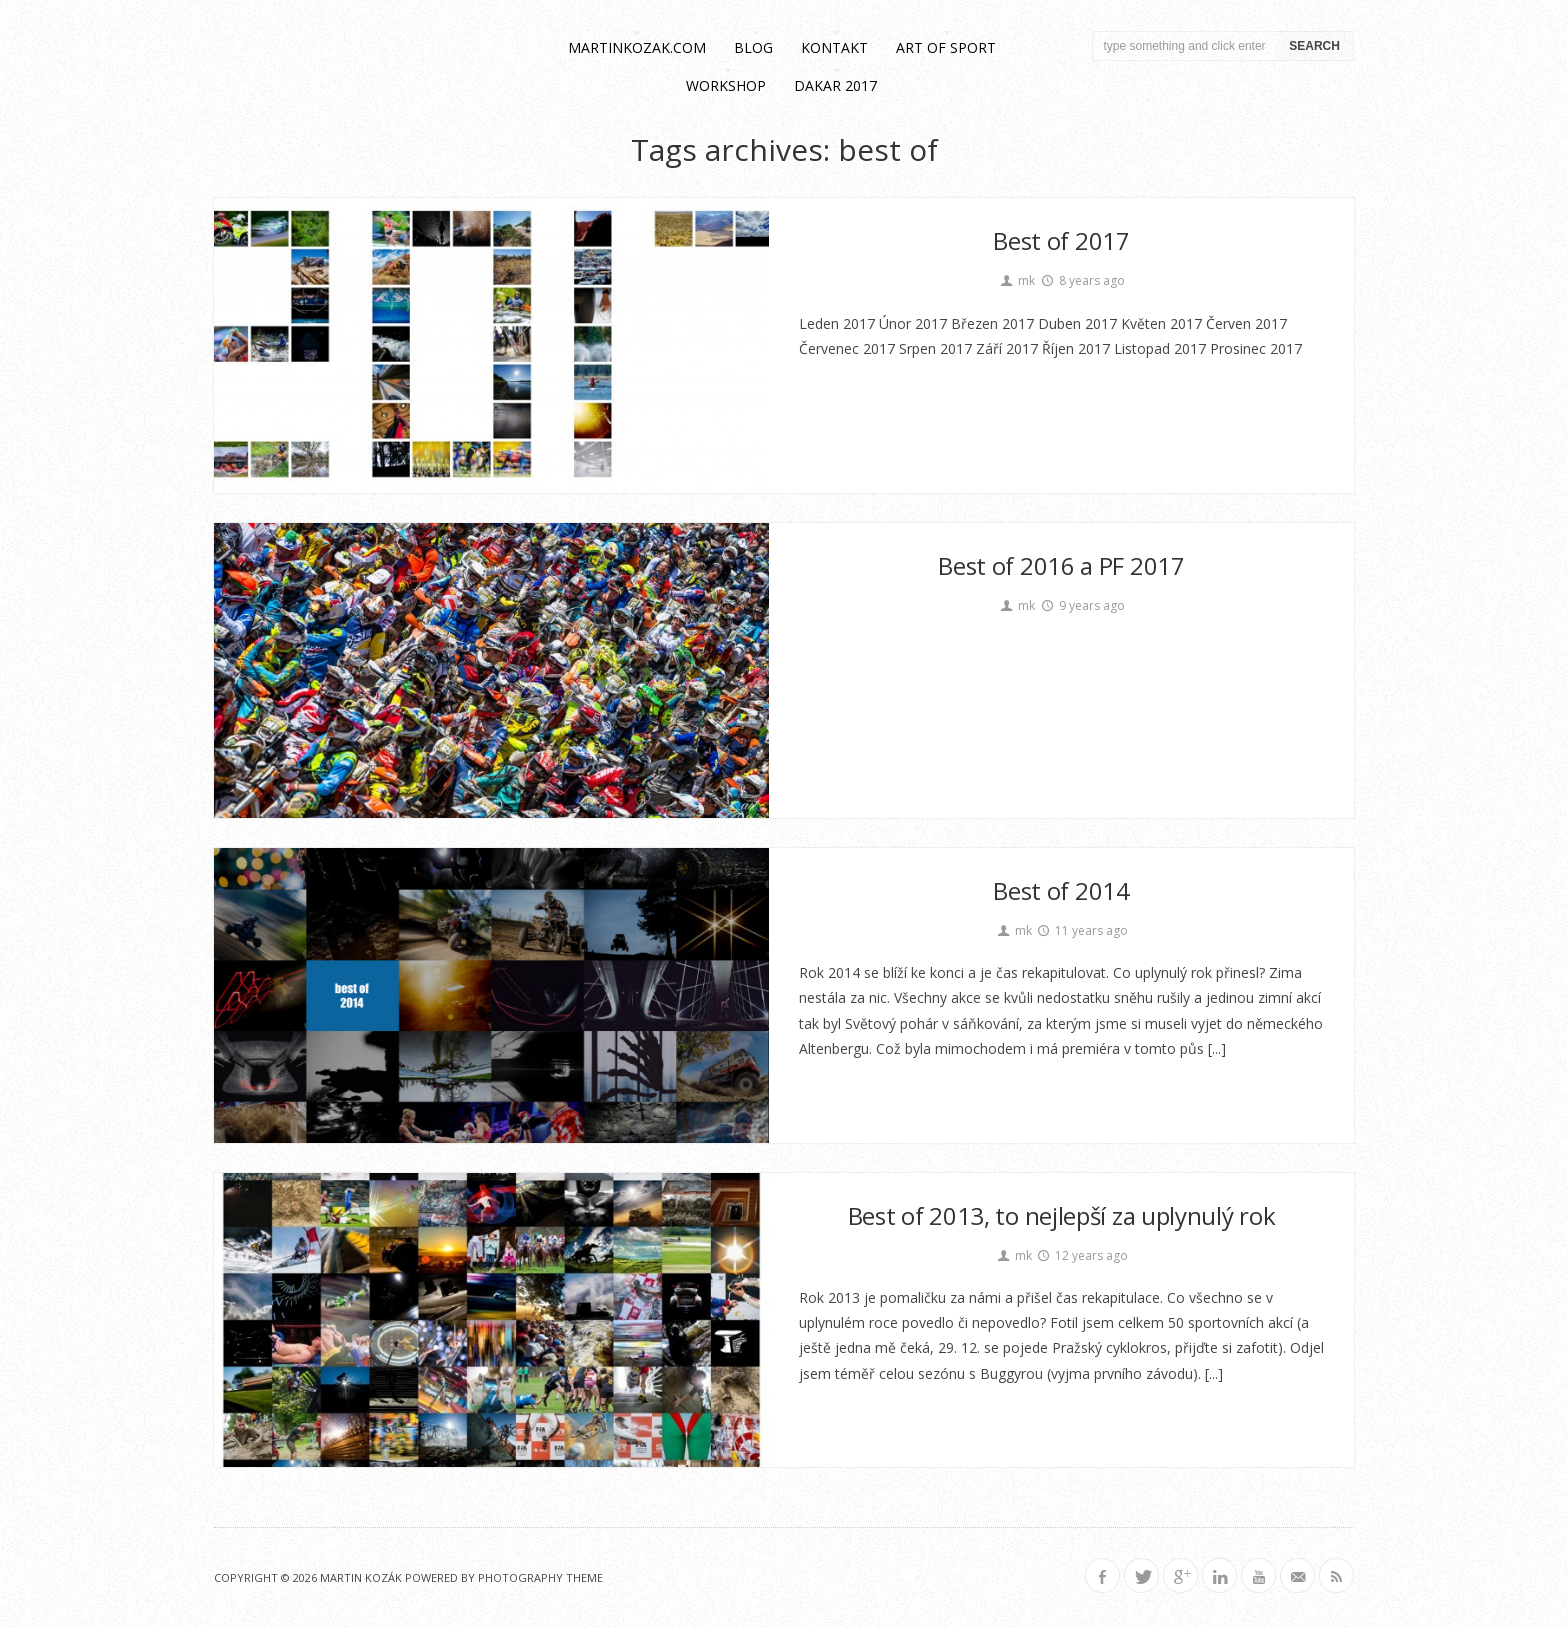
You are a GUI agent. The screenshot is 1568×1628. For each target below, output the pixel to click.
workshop (726, 85)
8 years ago (1082, 280)
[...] (1215, 1048)
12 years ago (1082, 1255)
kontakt (834, 47)
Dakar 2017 (835, 85)
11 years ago (1082, 930)
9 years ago (1082, 605)
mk (1016, 280)
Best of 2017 (1061, 240)
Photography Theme (540, 1577)
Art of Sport (946, 47)
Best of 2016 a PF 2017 (1061, 565)
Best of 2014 (1061, 890)
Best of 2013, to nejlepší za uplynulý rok (1062, 1215)
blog (753, 47)
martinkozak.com (637, 47)
